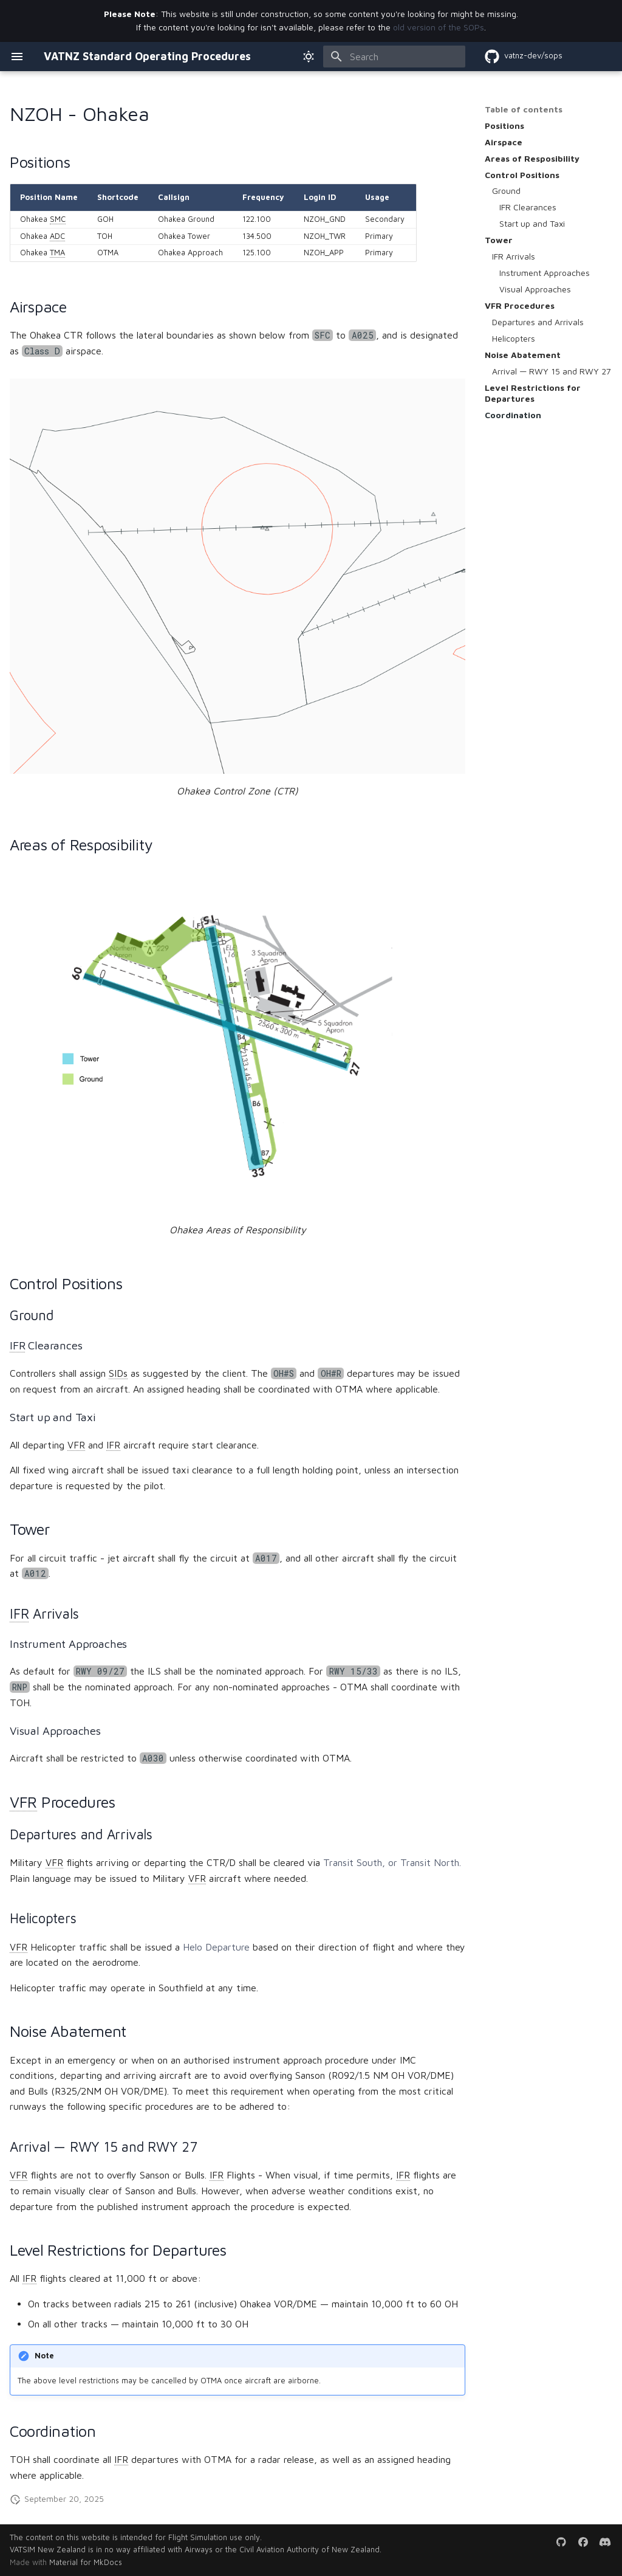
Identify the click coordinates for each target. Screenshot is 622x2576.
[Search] (394, 56)
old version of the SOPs (438, 27)
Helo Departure (216, 1946)
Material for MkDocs (85, 2562)
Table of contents (523, 109)
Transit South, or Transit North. (392, 1862)
